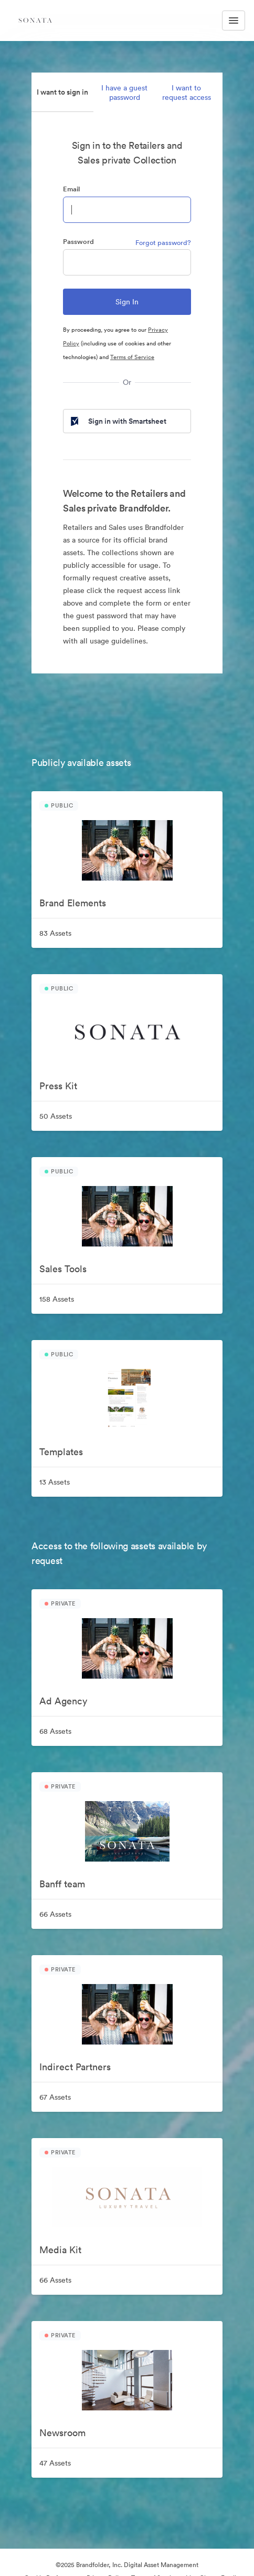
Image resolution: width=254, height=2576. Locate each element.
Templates (61, 1452)
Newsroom (62, 2433)
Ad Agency (63, 1701)
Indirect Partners (75, 2067)
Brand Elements (72, 903)
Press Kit (58, 1086)
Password (78, 241)
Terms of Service (132, 357)
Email (71, 189)
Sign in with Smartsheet (117, 421)
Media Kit (60, 2250)
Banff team (62, 1884)
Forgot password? (163, 242)
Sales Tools (63, 1269)
